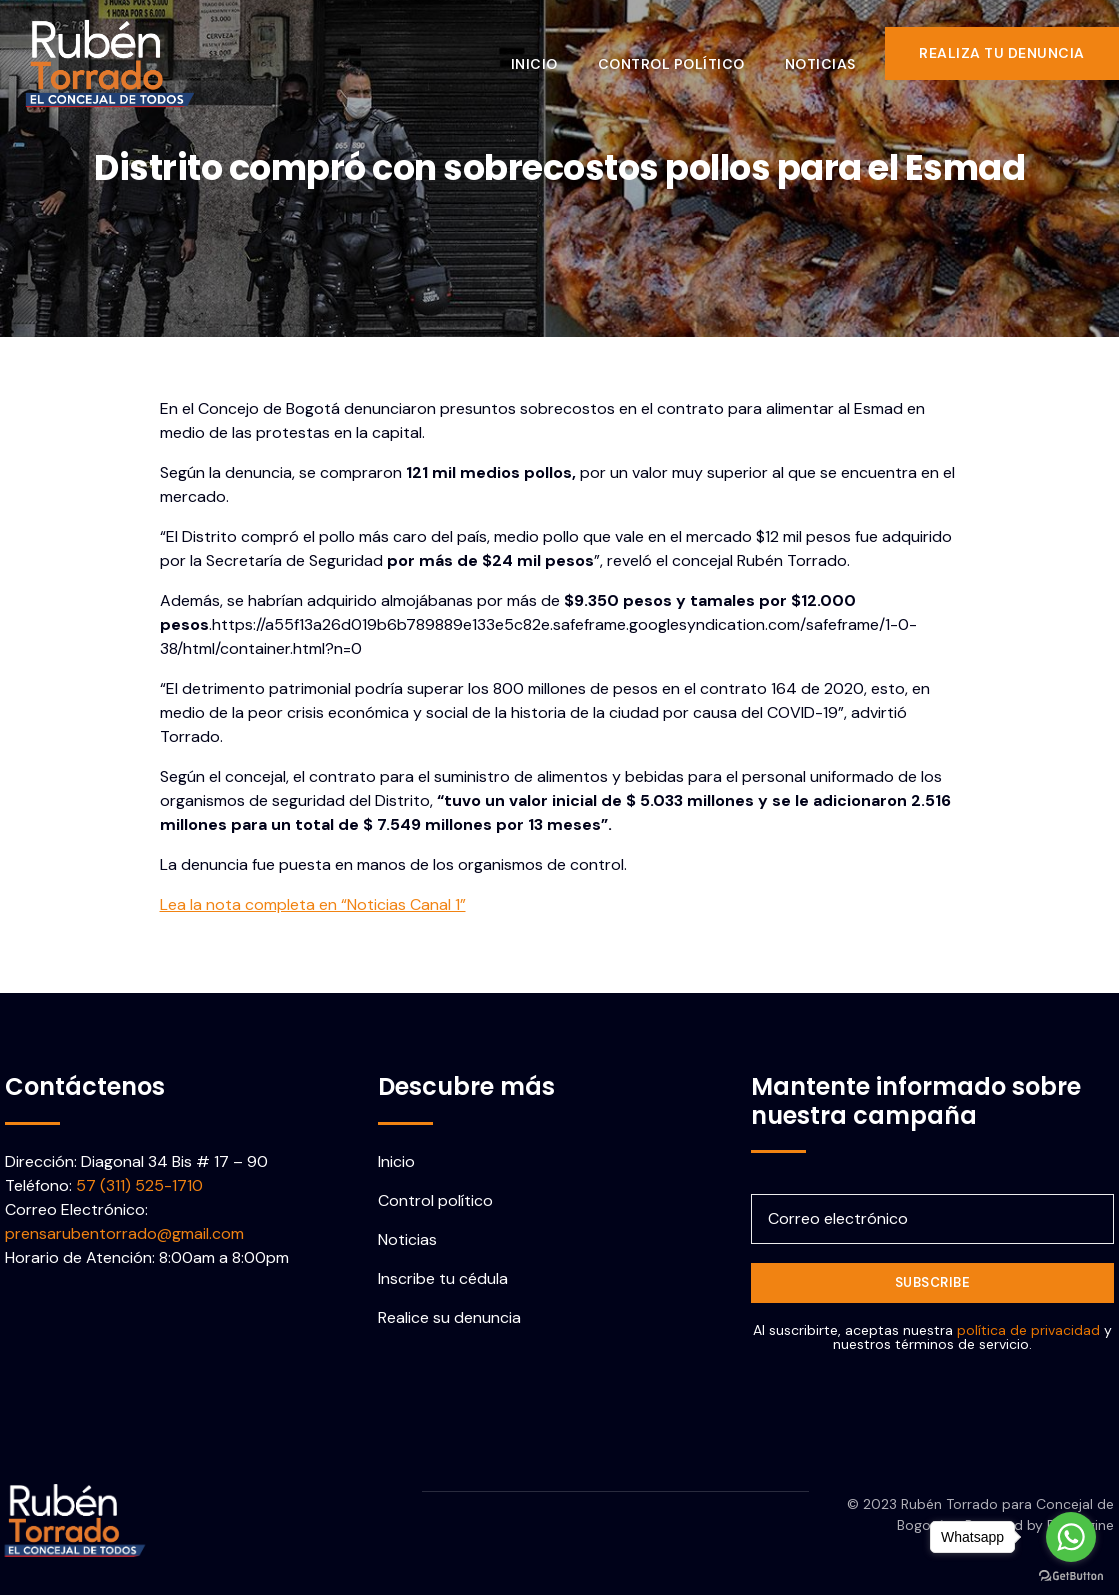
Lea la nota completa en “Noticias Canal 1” (313, 904)
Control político (685, 53)
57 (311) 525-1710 (139, 1185)
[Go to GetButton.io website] (1071, 1575)
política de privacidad (1028, 1330)
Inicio (548, 53)
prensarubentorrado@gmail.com (124, 1233)
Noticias (834, 53)
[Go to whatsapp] (1071, 1537)
